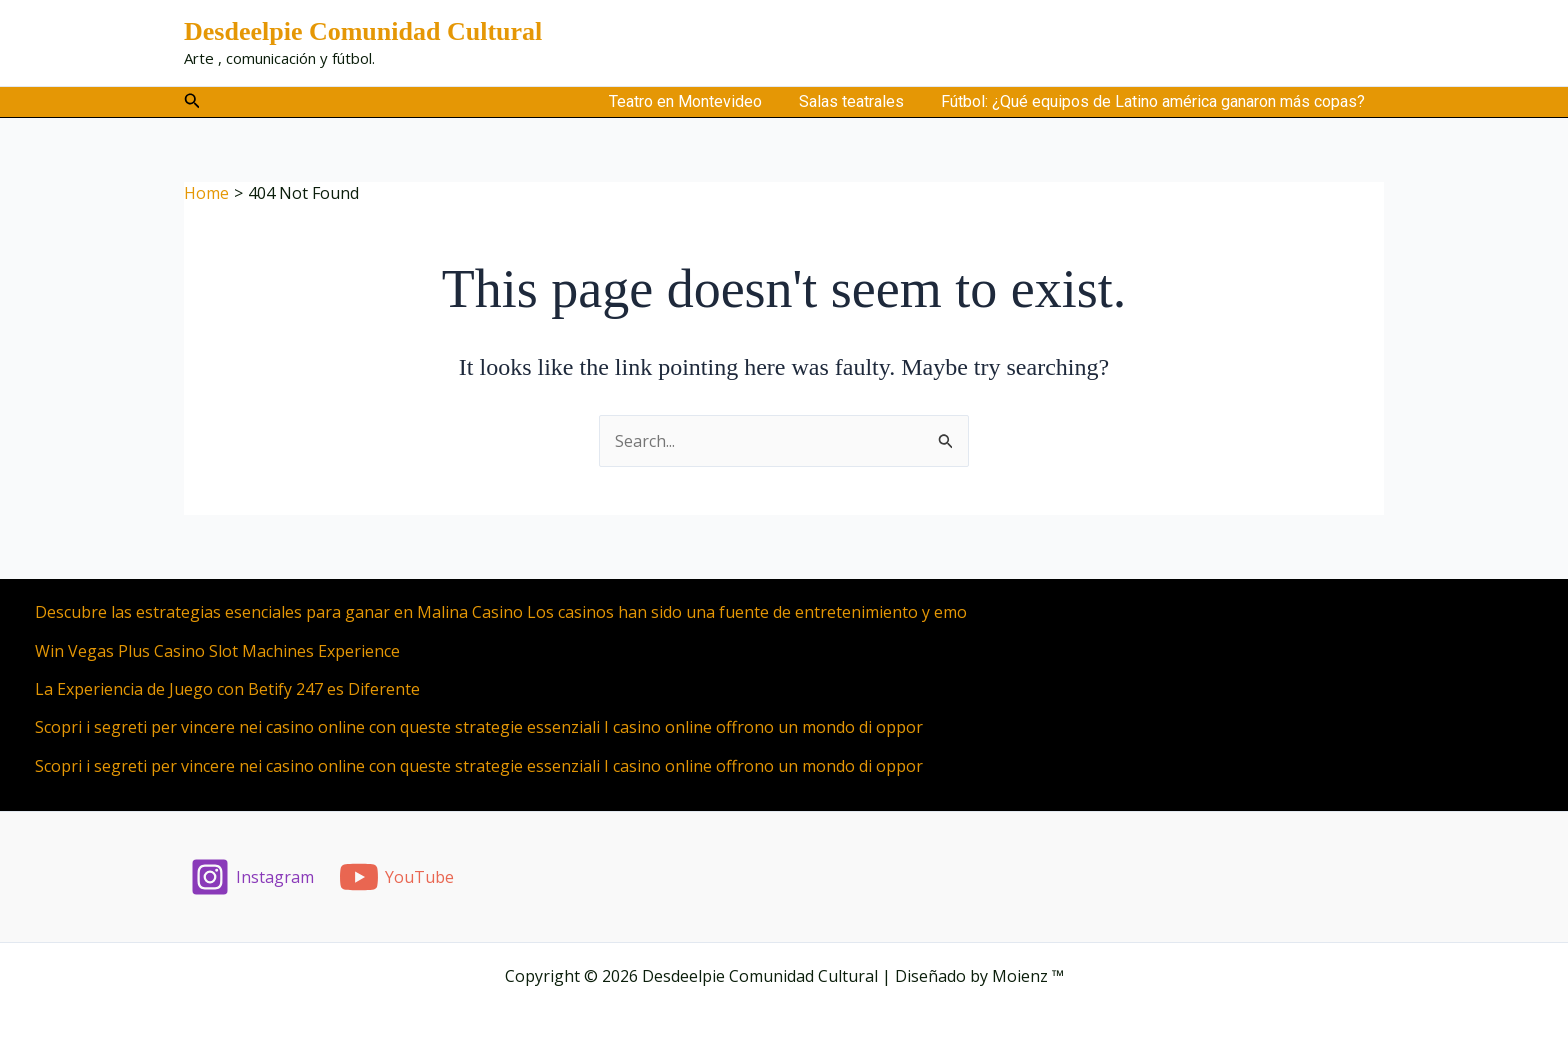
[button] (192, 101)
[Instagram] (252, 877)
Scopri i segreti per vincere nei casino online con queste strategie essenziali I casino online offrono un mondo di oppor (479, 727)
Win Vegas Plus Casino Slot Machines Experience (217, 651)
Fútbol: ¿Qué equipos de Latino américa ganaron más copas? (1156, 101)
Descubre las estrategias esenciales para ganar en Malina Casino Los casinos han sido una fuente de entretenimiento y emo (501, 612)
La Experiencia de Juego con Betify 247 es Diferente (227, 689)
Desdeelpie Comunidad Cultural (363, 31)
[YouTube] (397, 877)
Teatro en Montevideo (698, 101)
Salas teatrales (859, 101)
